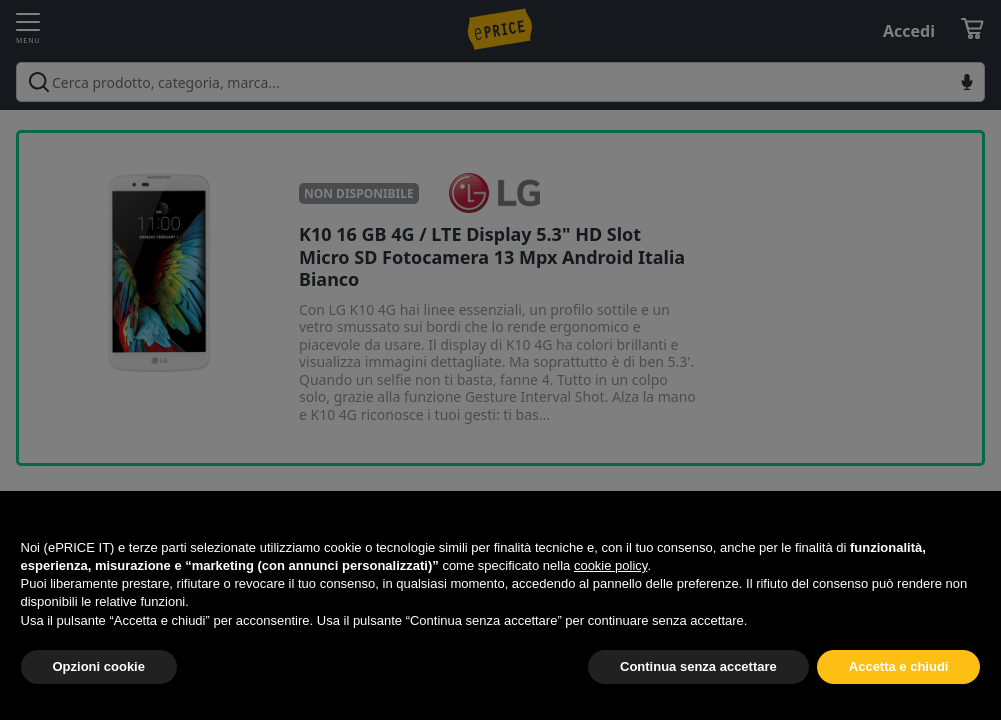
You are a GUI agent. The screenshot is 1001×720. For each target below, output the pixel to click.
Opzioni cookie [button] (99, 666)
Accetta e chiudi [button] (899, 666)
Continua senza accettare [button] (698, 666)
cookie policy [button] (610, 565)
